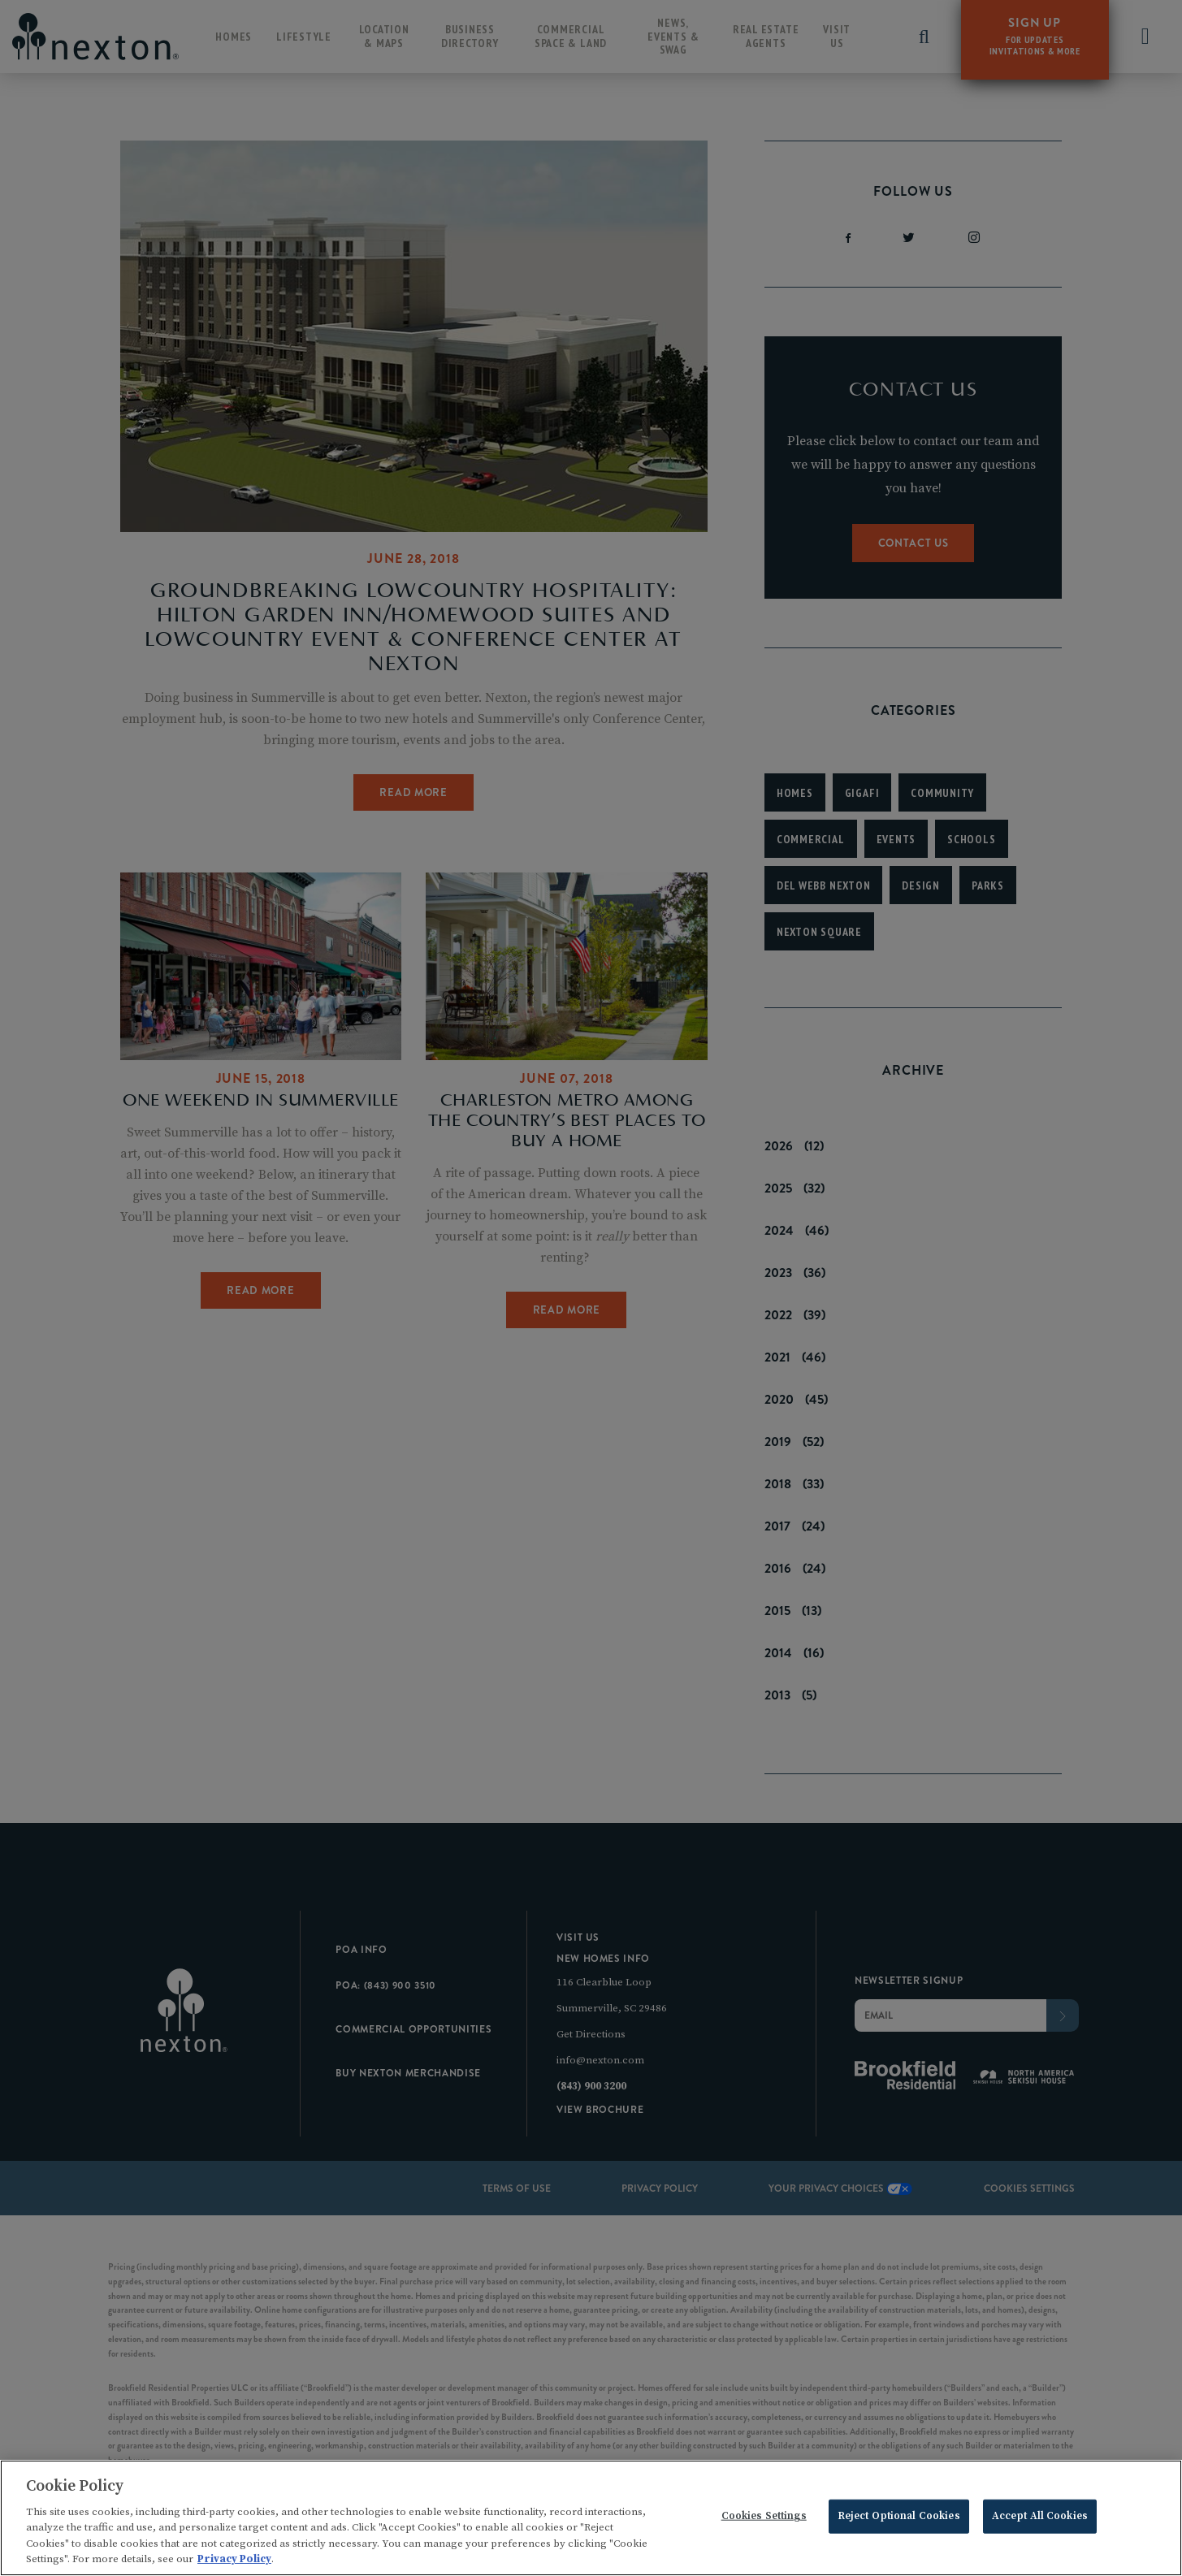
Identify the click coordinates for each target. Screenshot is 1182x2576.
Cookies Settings (764, 2519)
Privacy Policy (234, 2563)
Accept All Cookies (1040, 2519)
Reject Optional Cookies (899, 2519)
